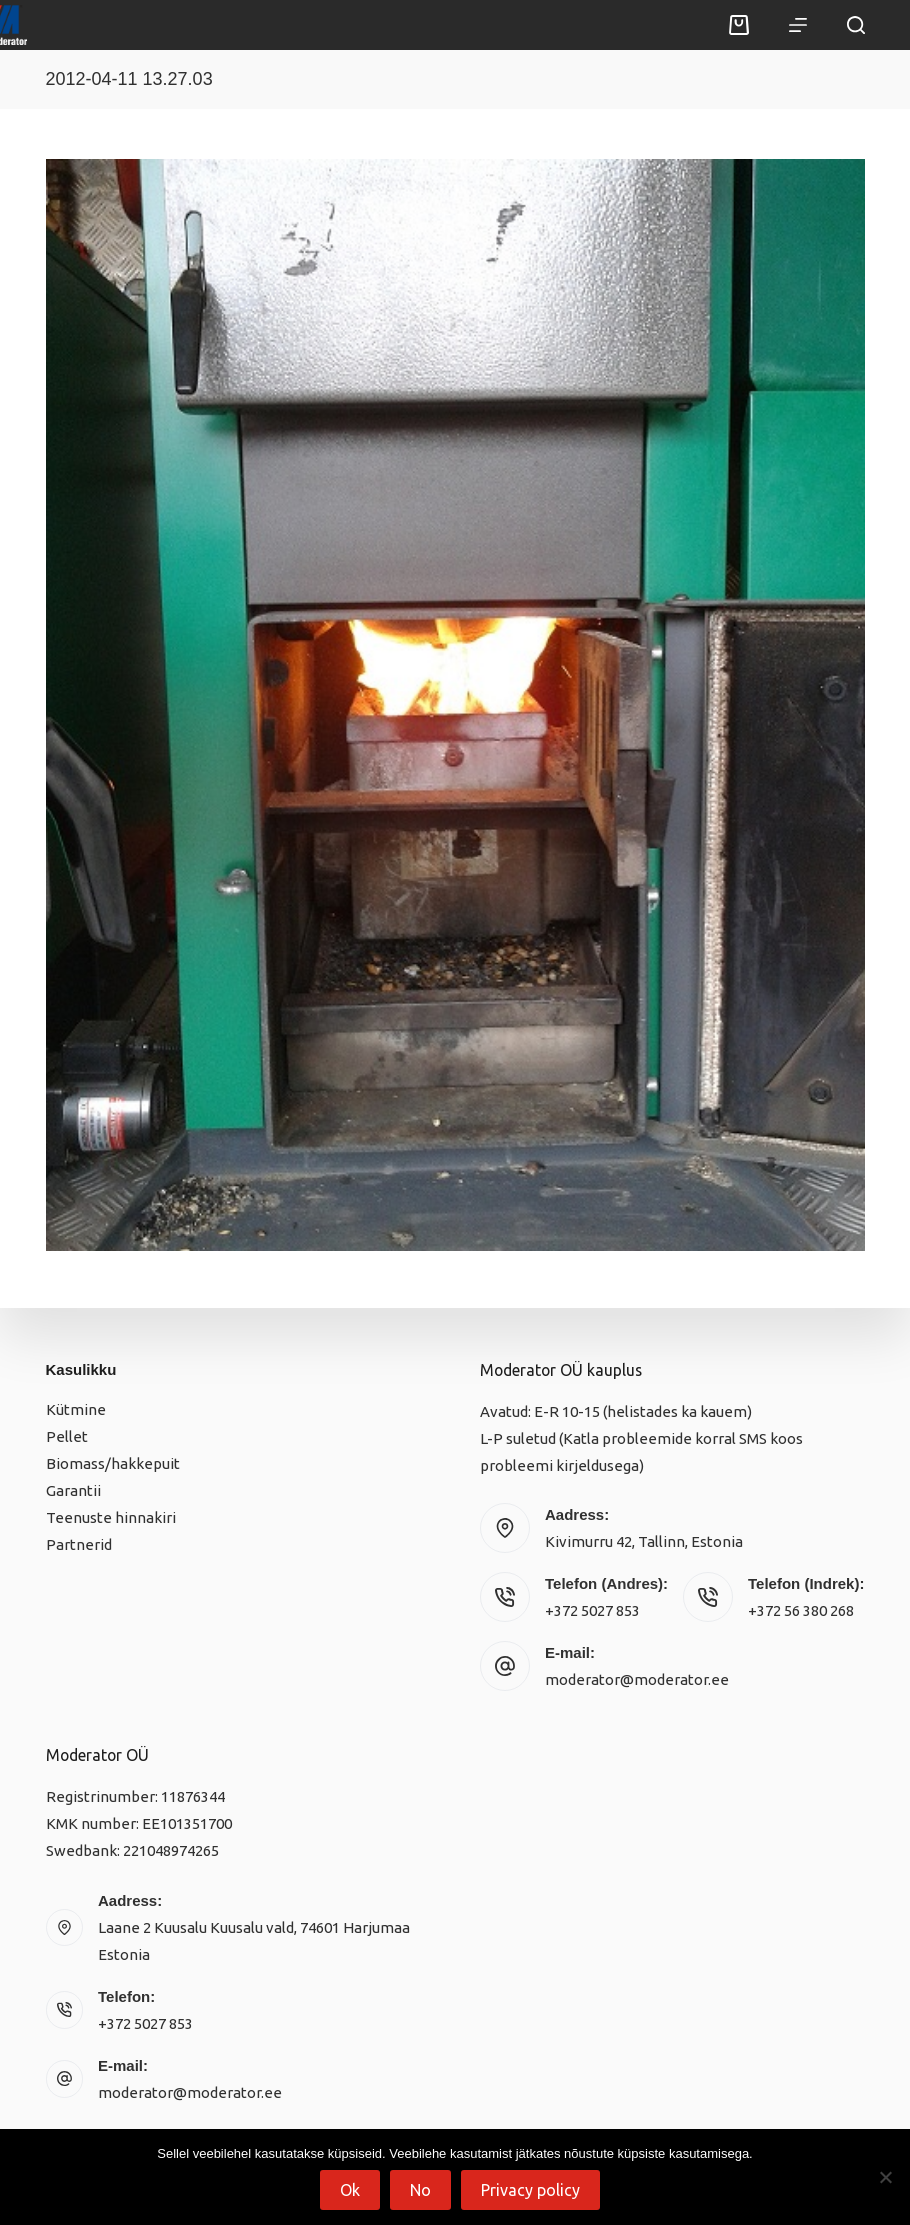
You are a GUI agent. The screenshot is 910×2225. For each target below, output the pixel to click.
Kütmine (76, 1409)
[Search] (856, 25)
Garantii (73, 1490)
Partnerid (79, 1544)
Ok (350, 2190)
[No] (885, 2177)
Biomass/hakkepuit (113, 1463)
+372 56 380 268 (801, 1610)
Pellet (67, 1436)
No (420, 2190)
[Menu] (798, 25)
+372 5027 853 (592, 1610)
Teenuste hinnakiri (111, 1517)
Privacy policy (530, 2190)
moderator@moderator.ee (637, 1679)
